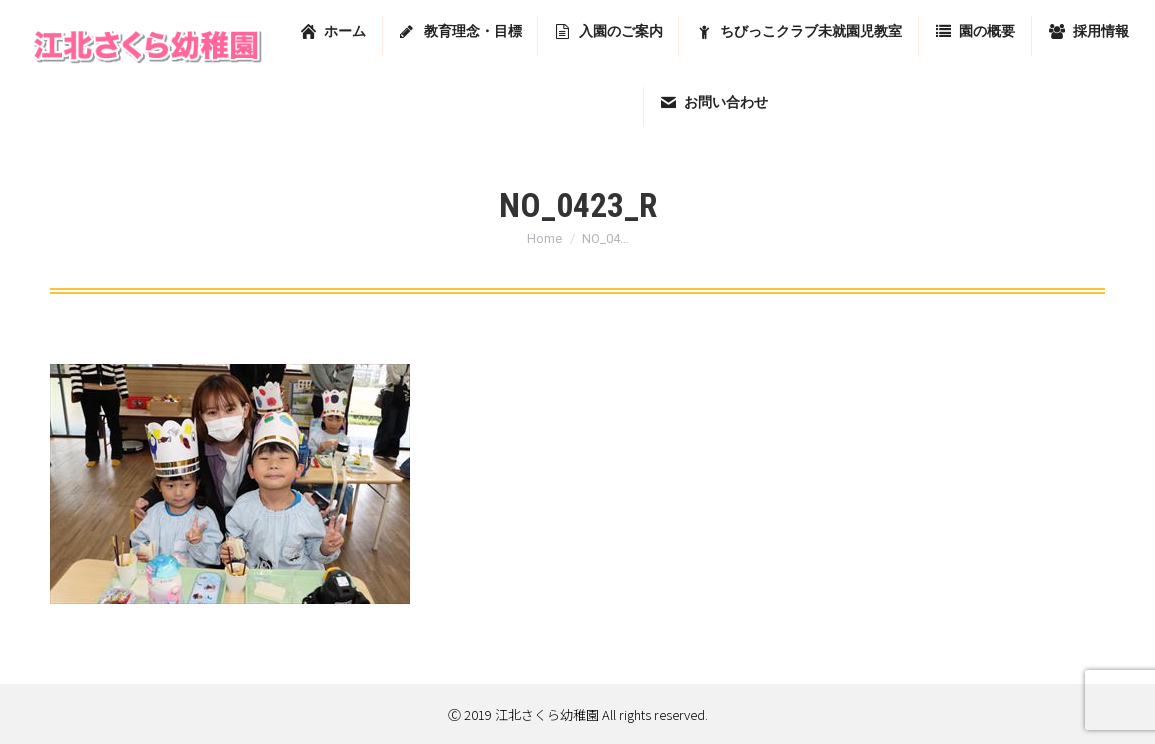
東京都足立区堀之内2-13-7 (893, 22)
